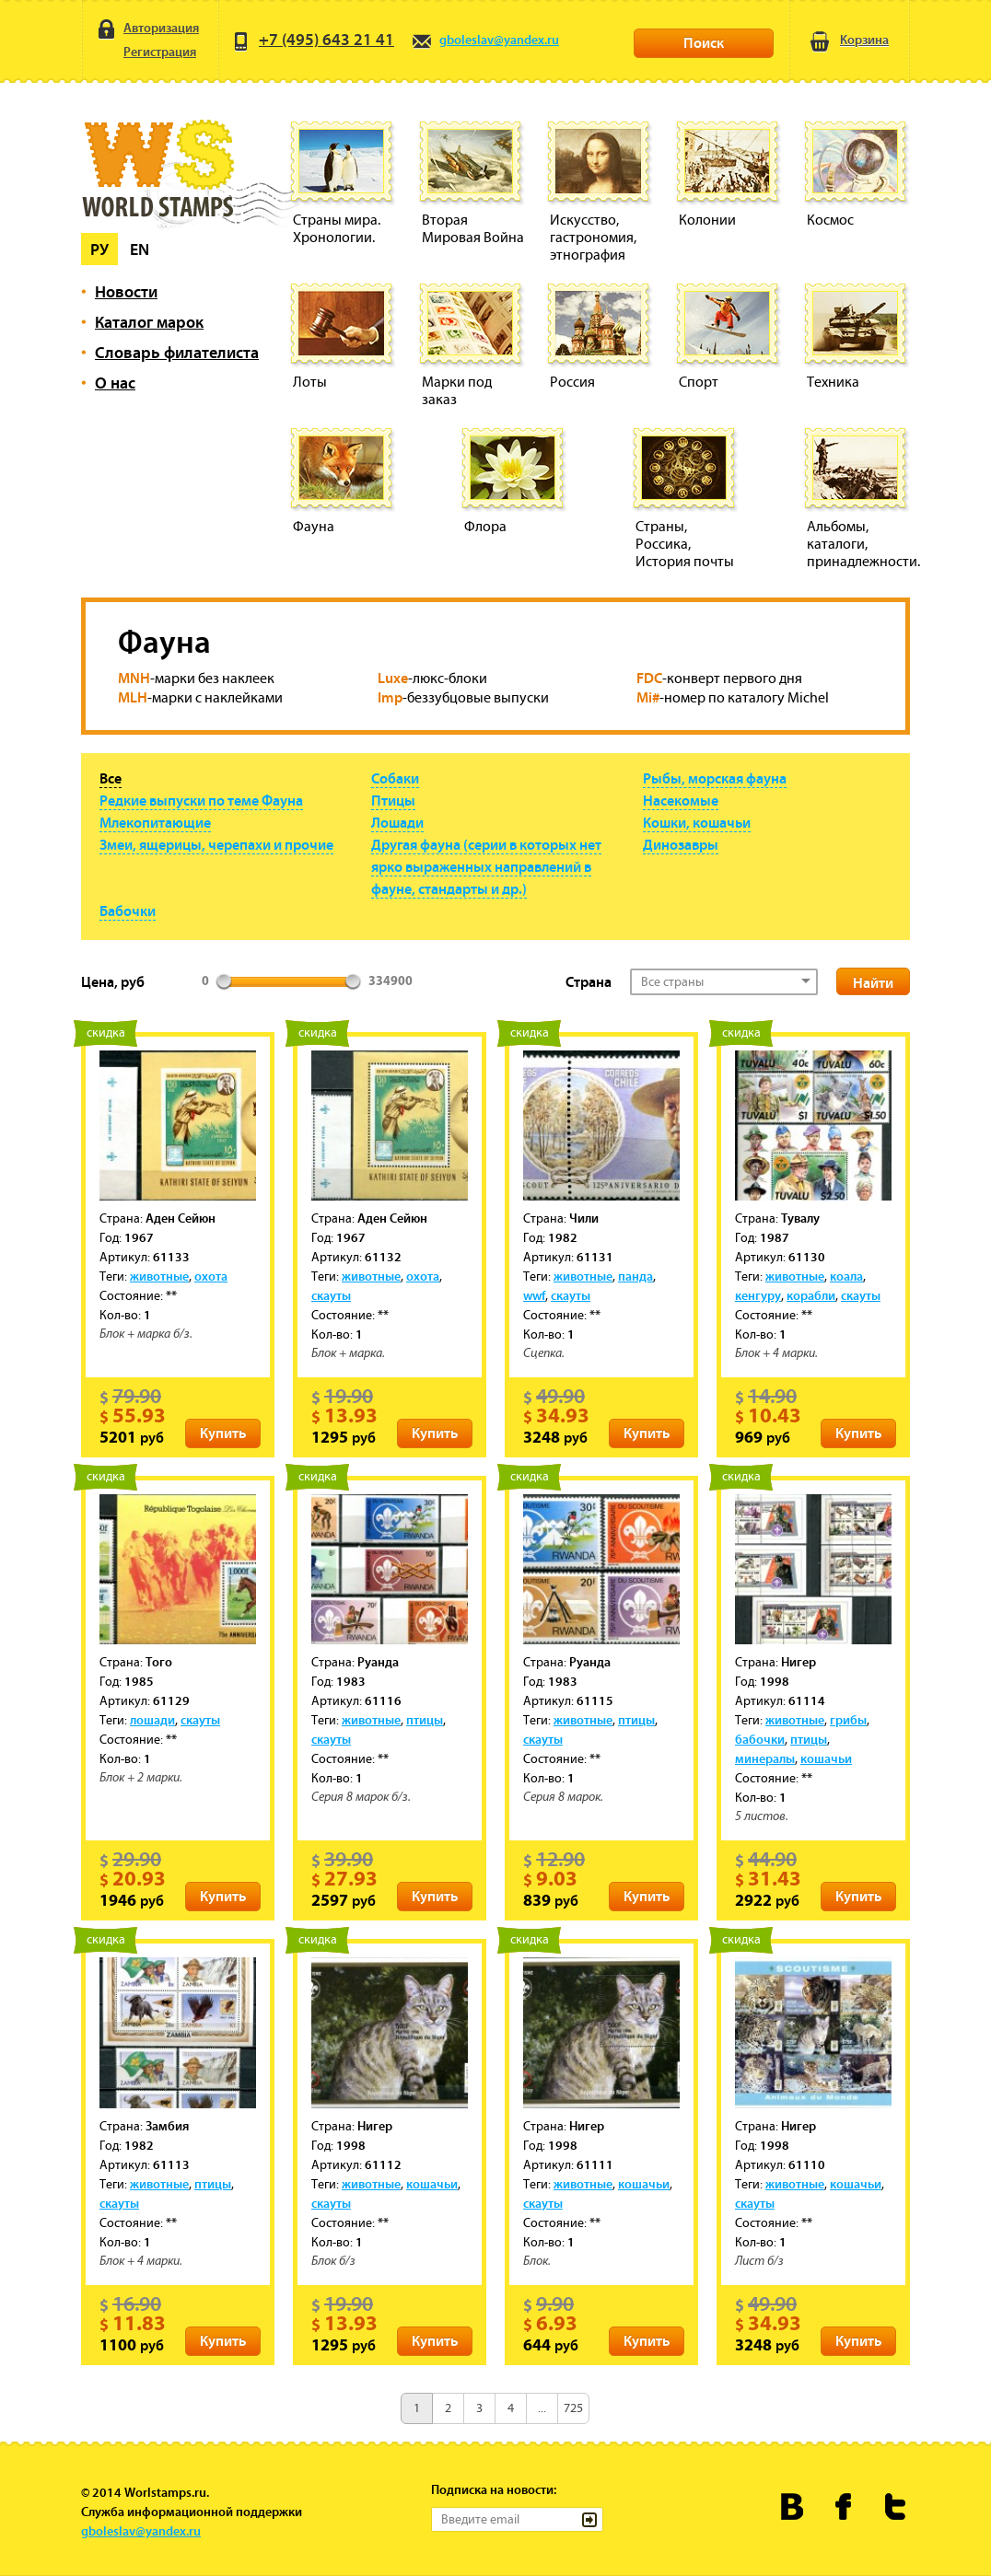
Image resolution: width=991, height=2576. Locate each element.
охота (210, 1276)
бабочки (760, 1739)
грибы (848, 1720)
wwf (534, 1295)
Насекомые (680, 800)
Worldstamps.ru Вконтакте (792, 2506)
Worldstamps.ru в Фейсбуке (844, 2506)
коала (846, 1276)
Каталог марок (149, 321)
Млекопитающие (155, 822)
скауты (331, 1295)
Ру (99, 249)
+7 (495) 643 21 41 (312, 39)
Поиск (703, 42)
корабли (811, 1295)
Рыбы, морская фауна (715, 778)
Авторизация (147, 28)
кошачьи (826, 1758)
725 (573, 2408)
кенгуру (758, 1295)
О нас (115, 382)
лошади (152, 1720)
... (542, 2408)
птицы (424, 1720)
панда (635, 1276)
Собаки (395, 778)
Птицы (393, 800)
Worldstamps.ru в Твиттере (895, 2506)
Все (110, 778)
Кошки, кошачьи (697, 822)
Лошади (397, 822)
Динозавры (680, 844)
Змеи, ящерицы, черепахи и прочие (216, 844)
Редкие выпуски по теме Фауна (201, 800)
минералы (765, 1758)
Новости (126, 291)
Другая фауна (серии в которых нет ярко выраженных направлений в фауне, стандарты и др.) (486, 866)
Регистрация (145, 53)
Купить (223, 1432)
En (139, 249)
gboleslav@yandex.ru (485, 39)
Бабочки (127, 910)
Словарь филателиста (177, 352)
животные (159, 1276)
